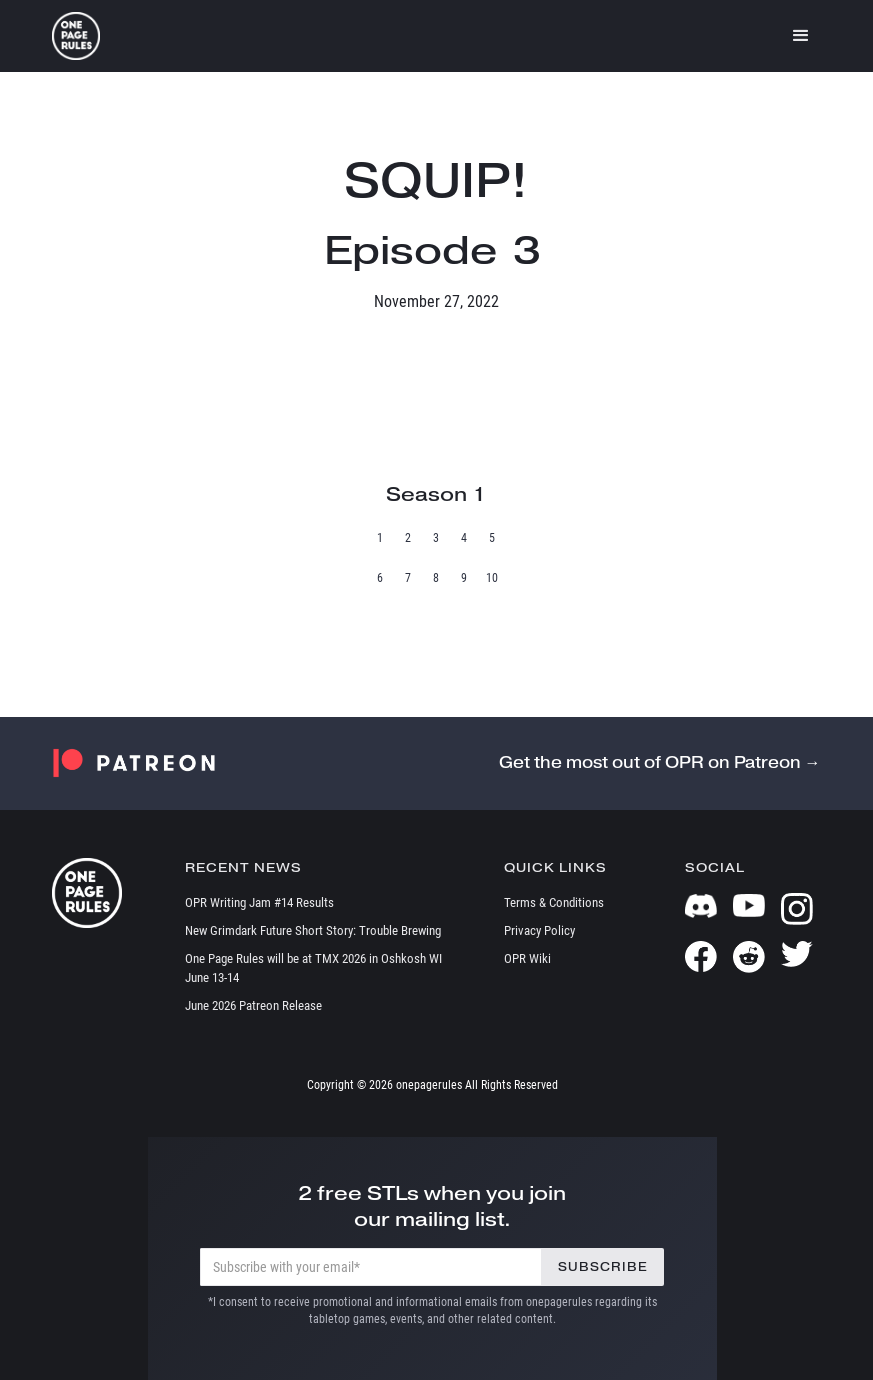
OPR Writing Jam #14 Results (259, 902)
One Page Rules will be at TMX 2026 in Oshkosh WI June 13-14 (313, 968)
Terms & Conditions (554, 902)
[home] (76, 36)
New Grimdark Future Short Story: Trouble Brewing (313, 930)
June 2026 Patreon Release (253, 1005)
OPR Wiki (527, 958)
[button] (801, 36)
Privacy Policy (539, 930)
